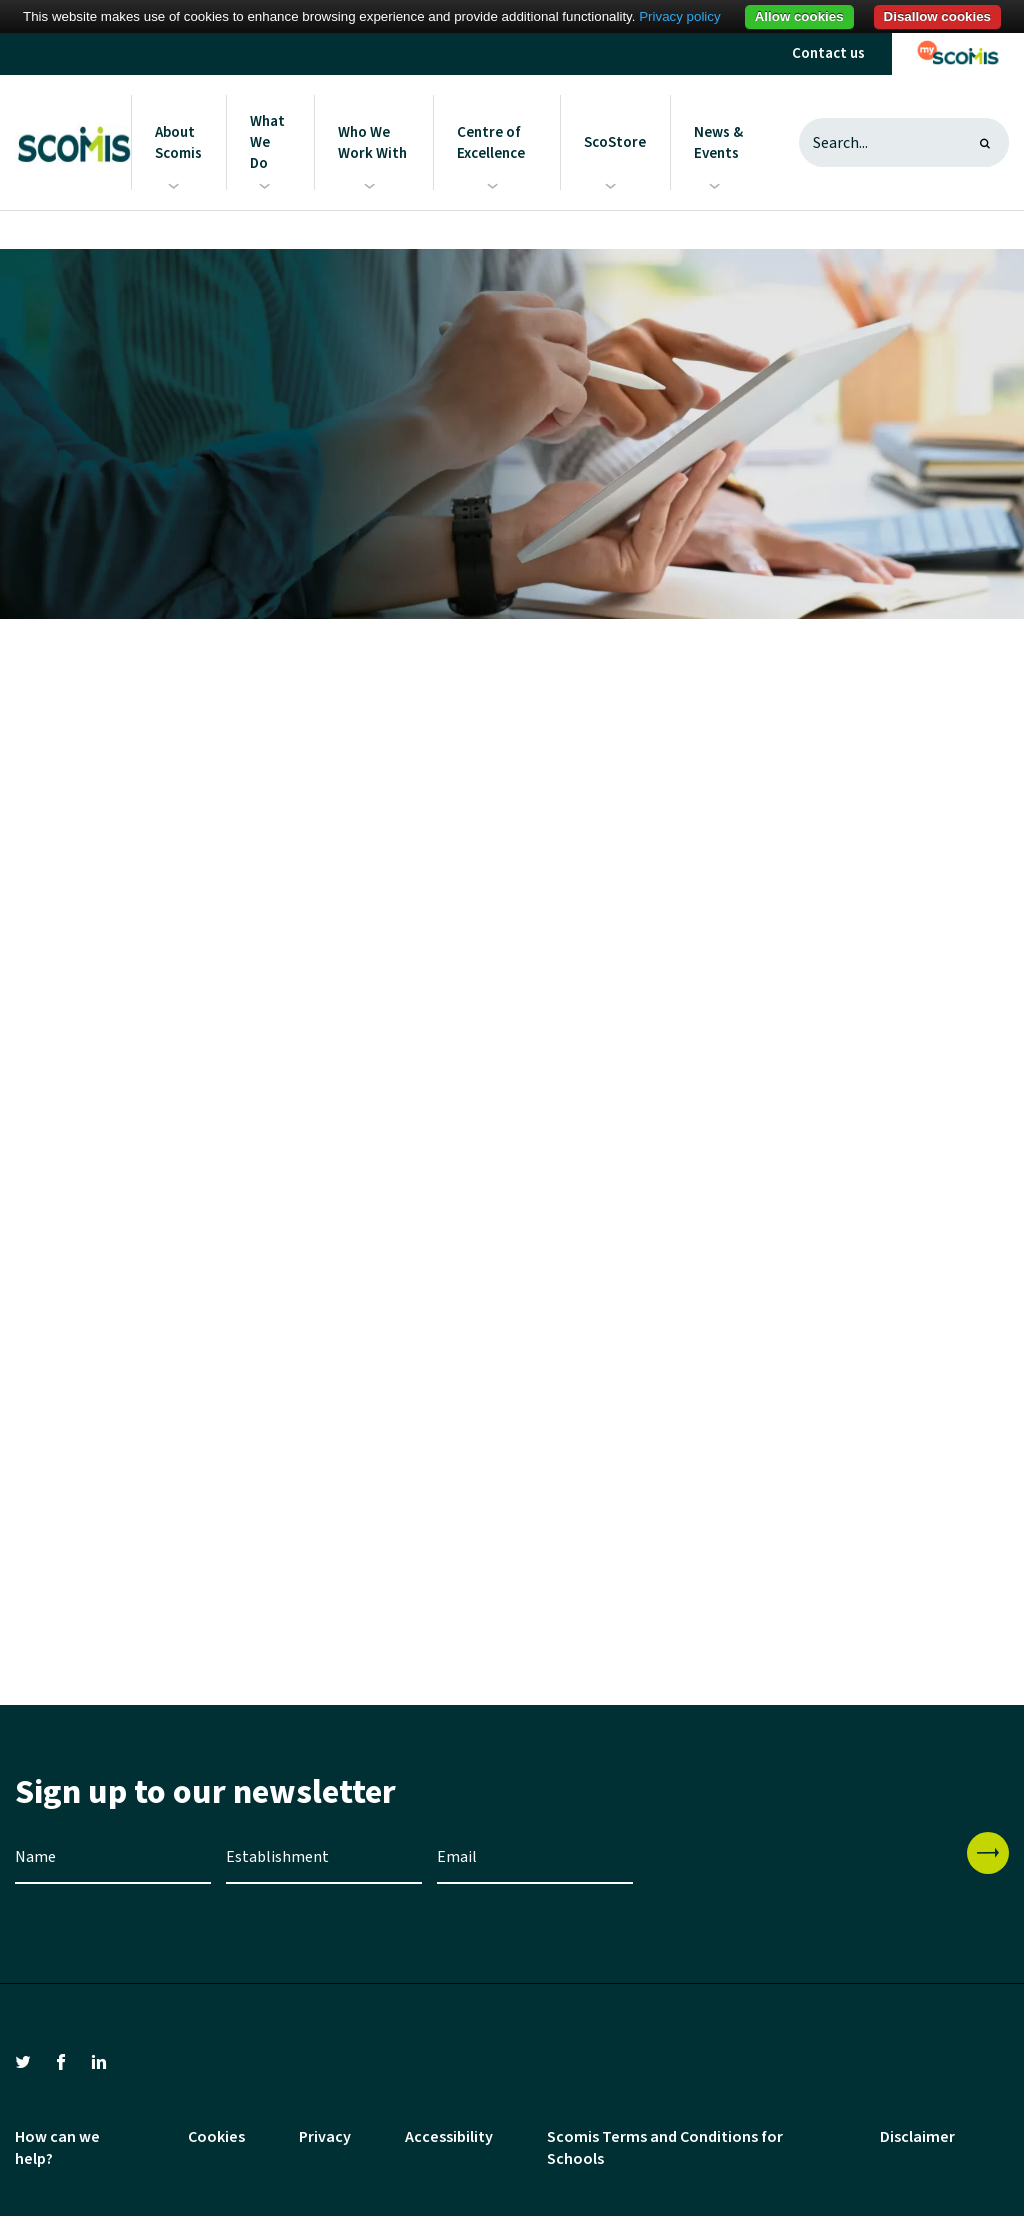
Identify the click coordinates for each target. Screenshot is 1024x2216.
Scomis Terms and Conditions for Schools (665, 2148)
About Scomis (178, 143)
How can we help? (57, 2148)
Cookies (216, 2137)
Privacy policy (679, 16)
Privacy (325, 2137)
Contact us (828, 53)
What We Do (267, 142)
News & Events (718, 143)
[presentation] (800, 1871)
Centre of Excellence (491, 143)
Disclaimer (917, 2137)
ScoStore (615, 142)
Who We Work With (372, 143)
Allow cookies (799, 16)
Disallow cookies (937, 16)
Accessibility (449, 2137)
